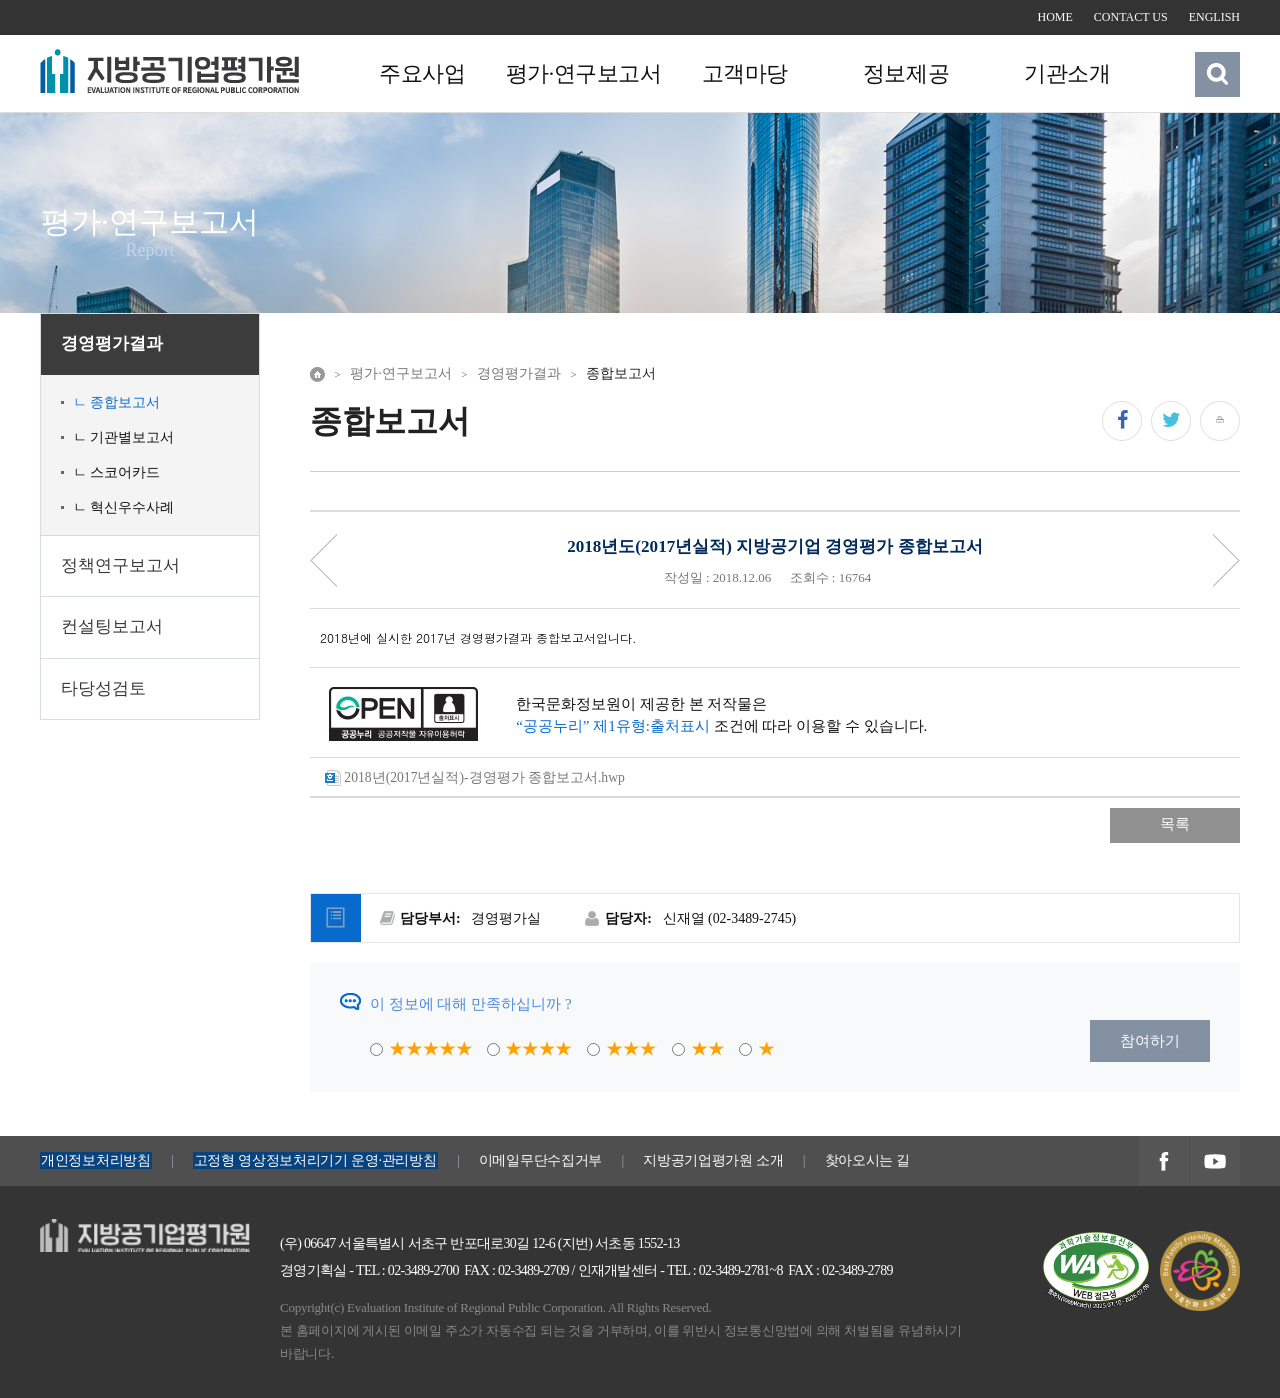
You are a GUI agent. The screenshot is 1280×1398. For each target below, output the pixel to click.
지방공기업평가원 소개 (713, 1160)
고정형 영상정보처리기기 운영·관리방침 (315, 1160)
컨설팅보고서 (112, 626)
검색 (1218, 74)
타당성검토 (103, 688)
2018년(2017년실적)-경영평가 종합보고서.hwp (475, 778)
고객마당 (744, 74)
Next (1226, 560)
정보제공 (905, 74)
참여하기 (1150, 1041)
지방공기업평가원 (100, 1230)
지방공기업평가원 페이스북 (1163, 1162)
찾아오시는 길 (868, 1160)
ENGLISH (1214, 17)
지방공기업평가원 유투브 (1214, 1162)
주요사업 (422, 74)
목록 (1175, 824)
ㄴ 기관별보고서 (124, 437)
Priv (324, 560)
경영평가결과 (112, 343)
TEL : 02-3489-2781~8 (725, 1270)
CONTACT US (1131, 17)
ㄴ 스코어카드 (117, 472)
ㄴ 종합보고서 (117, 402)
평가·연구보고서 (583, 74)
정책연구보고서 (120, 565)
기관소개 (1066, 74)
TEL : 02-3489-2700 (407, 1270)
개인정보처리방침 (96, 1160)
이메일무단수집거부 (540, 1160)
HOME (1055, 17)
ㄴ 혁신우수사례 (124, 507)
